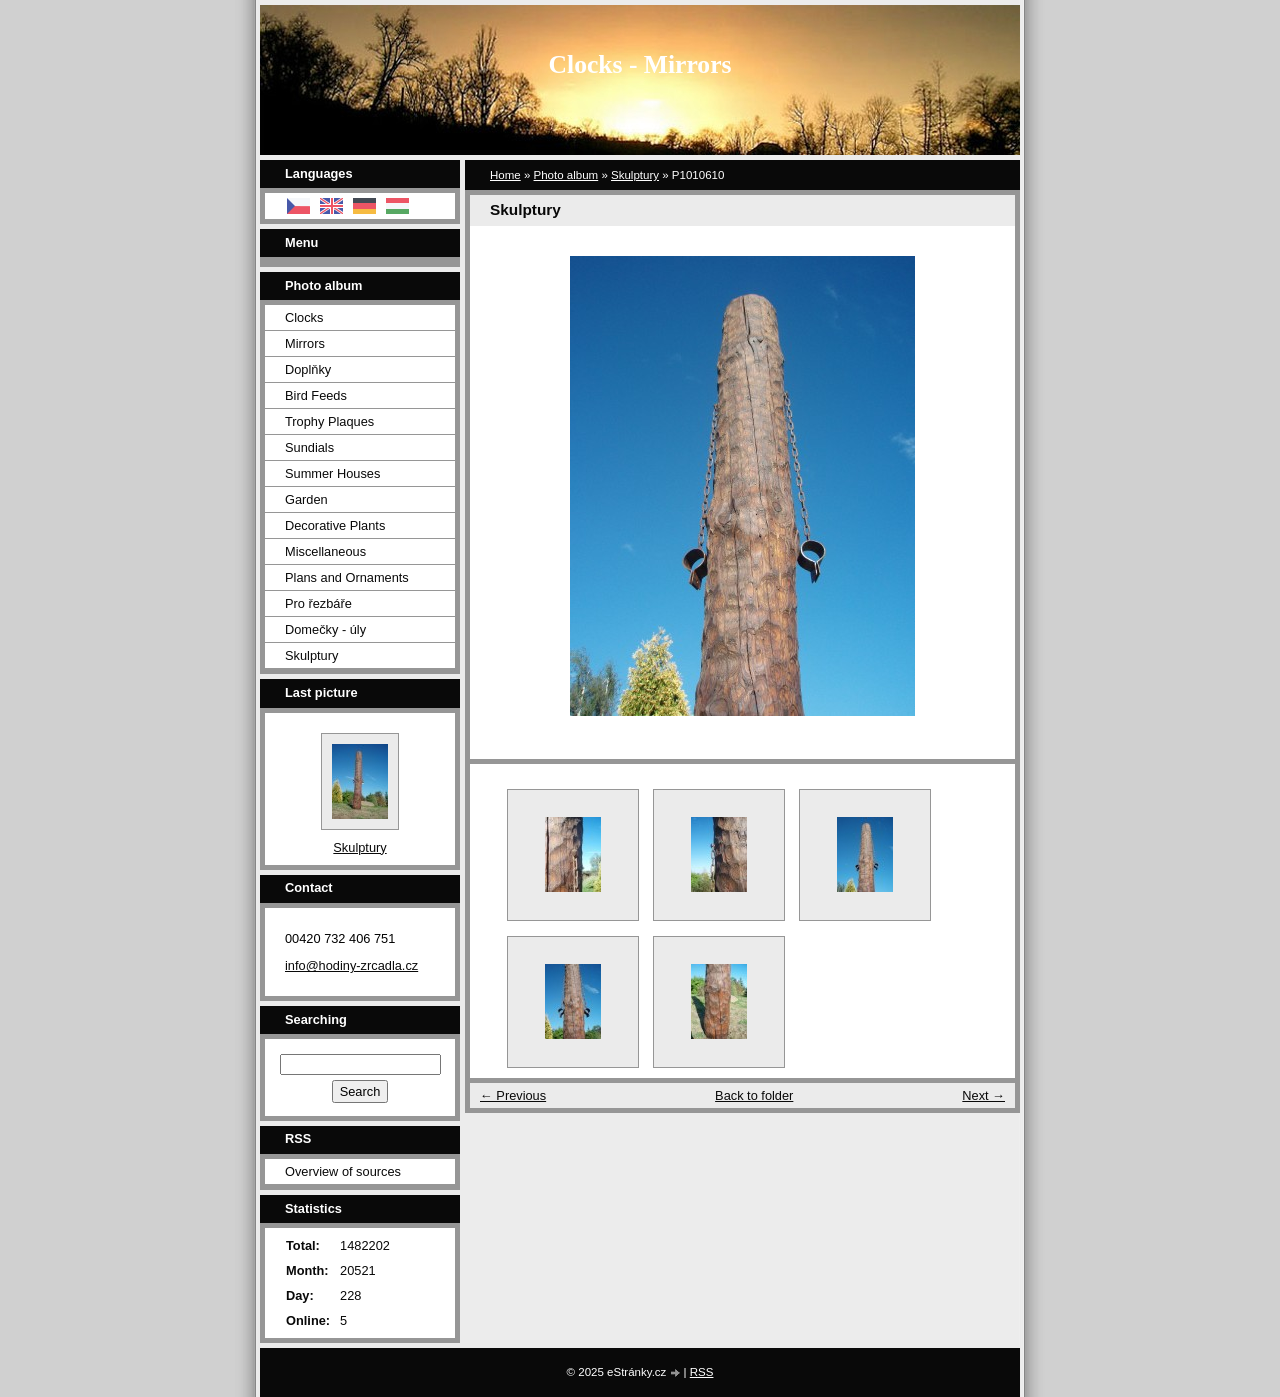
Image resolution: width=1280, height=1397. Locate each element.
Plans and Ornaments (347, 577)
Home (505, 175)
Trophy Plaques (329, 421)
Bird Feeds (316, 395)
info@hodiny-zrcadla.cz (351, 965)
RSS (702, 1372)
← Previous (513, 1095)
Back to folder (754, 1095)
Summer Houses (332, 473)
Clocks (304, 317)
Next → (983, 1095)
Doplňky (308, 369)
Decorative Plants (335, 525)
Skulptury (635, 175)
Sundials (309, 447)
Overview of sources (343, 1171)
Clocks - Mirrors (640, 64)
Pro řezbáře (318, 603)
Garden (306, 499)
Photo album (566, 175)
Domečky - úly (325, 629)
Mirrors (305, 343)
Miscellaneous (325, 551)
